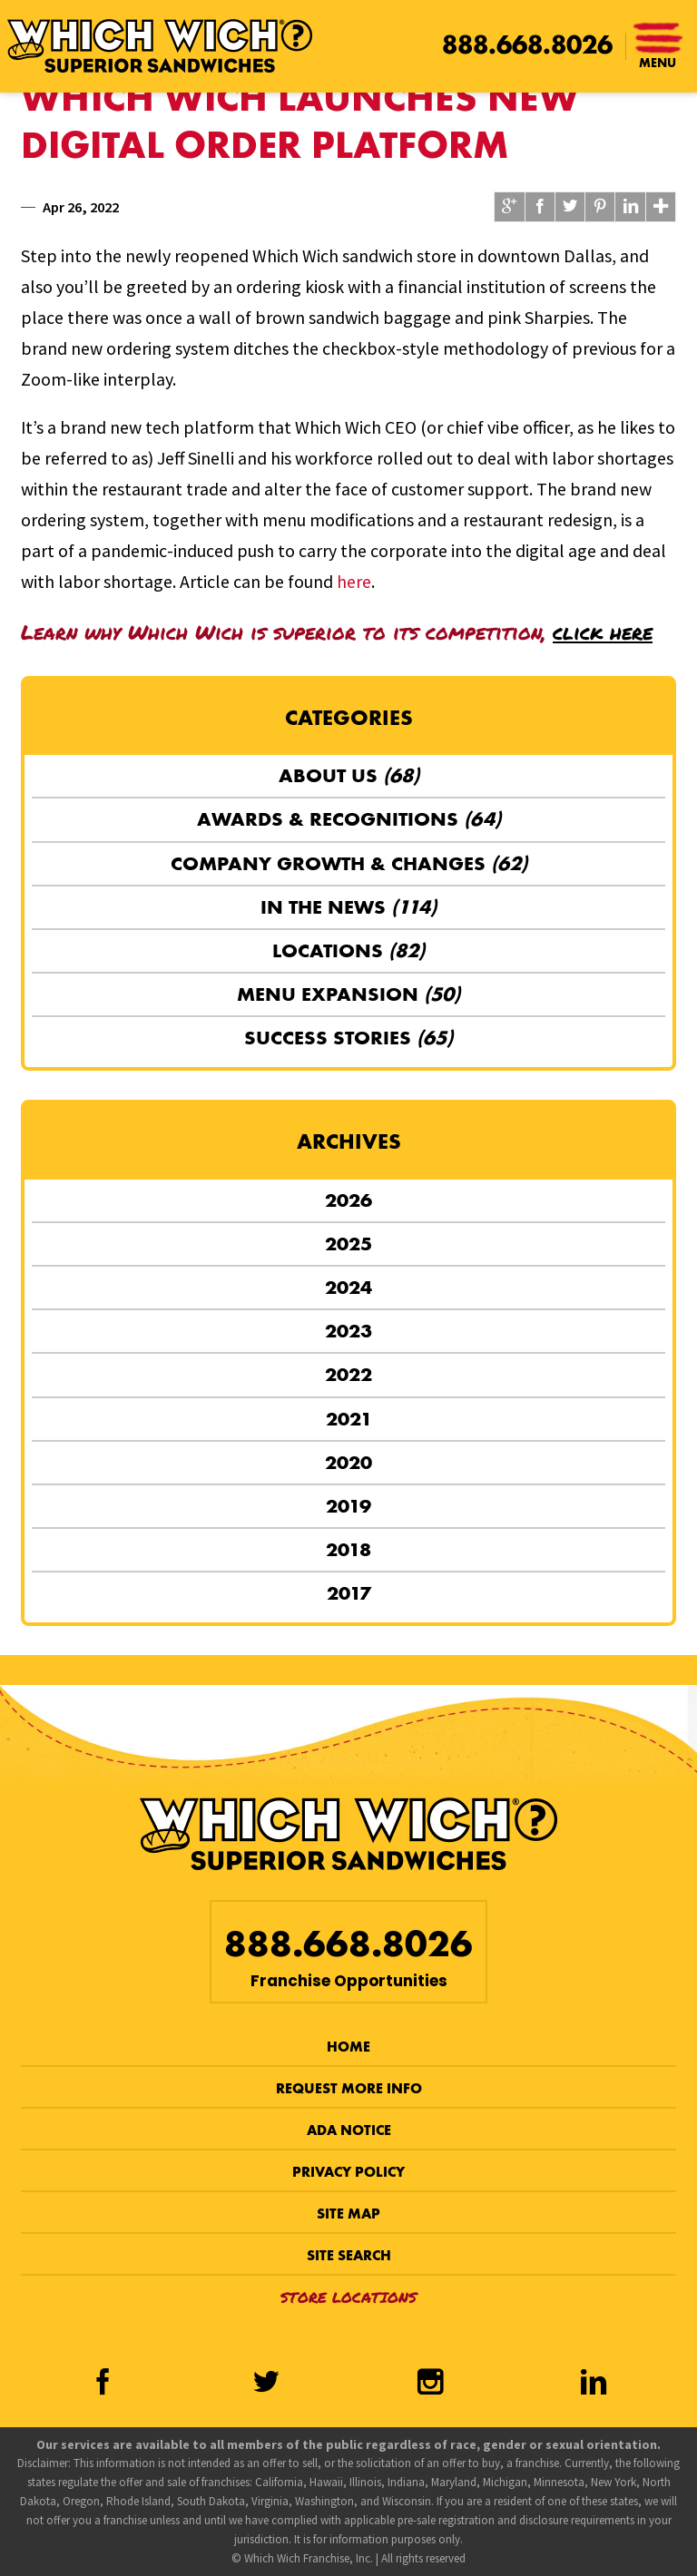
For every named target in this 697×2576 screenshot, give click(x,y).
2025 (348, 1243)
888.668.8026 (527, 45)
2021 (349, 1418)
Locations (348, 950)
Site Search (349, 2255)
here (354, 581)
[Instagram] (430, 2384)
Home (348, 2046)
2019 (348, 1506)
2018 (348, 1549)
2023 (348, 1330)
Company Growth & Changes (349, 863)
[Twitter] (266, 2384)
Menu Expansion (348, 994)
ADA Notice (349, 2130)
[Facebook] (102, 2384)
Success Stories (348, 1037)
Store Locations (348, 2297)
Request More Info (349, 2088)
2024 (348, 1287)
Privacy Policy (348, 2171)
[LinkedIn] (593, 2384)
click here (603, 632)
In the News (348, 907)
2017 (349, 1593)
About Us (349, 775)
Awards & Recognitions (349, 819)
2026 (348, 1200)
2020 (348, 1462)
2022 (348, 1374)
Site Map (348, 2213)
